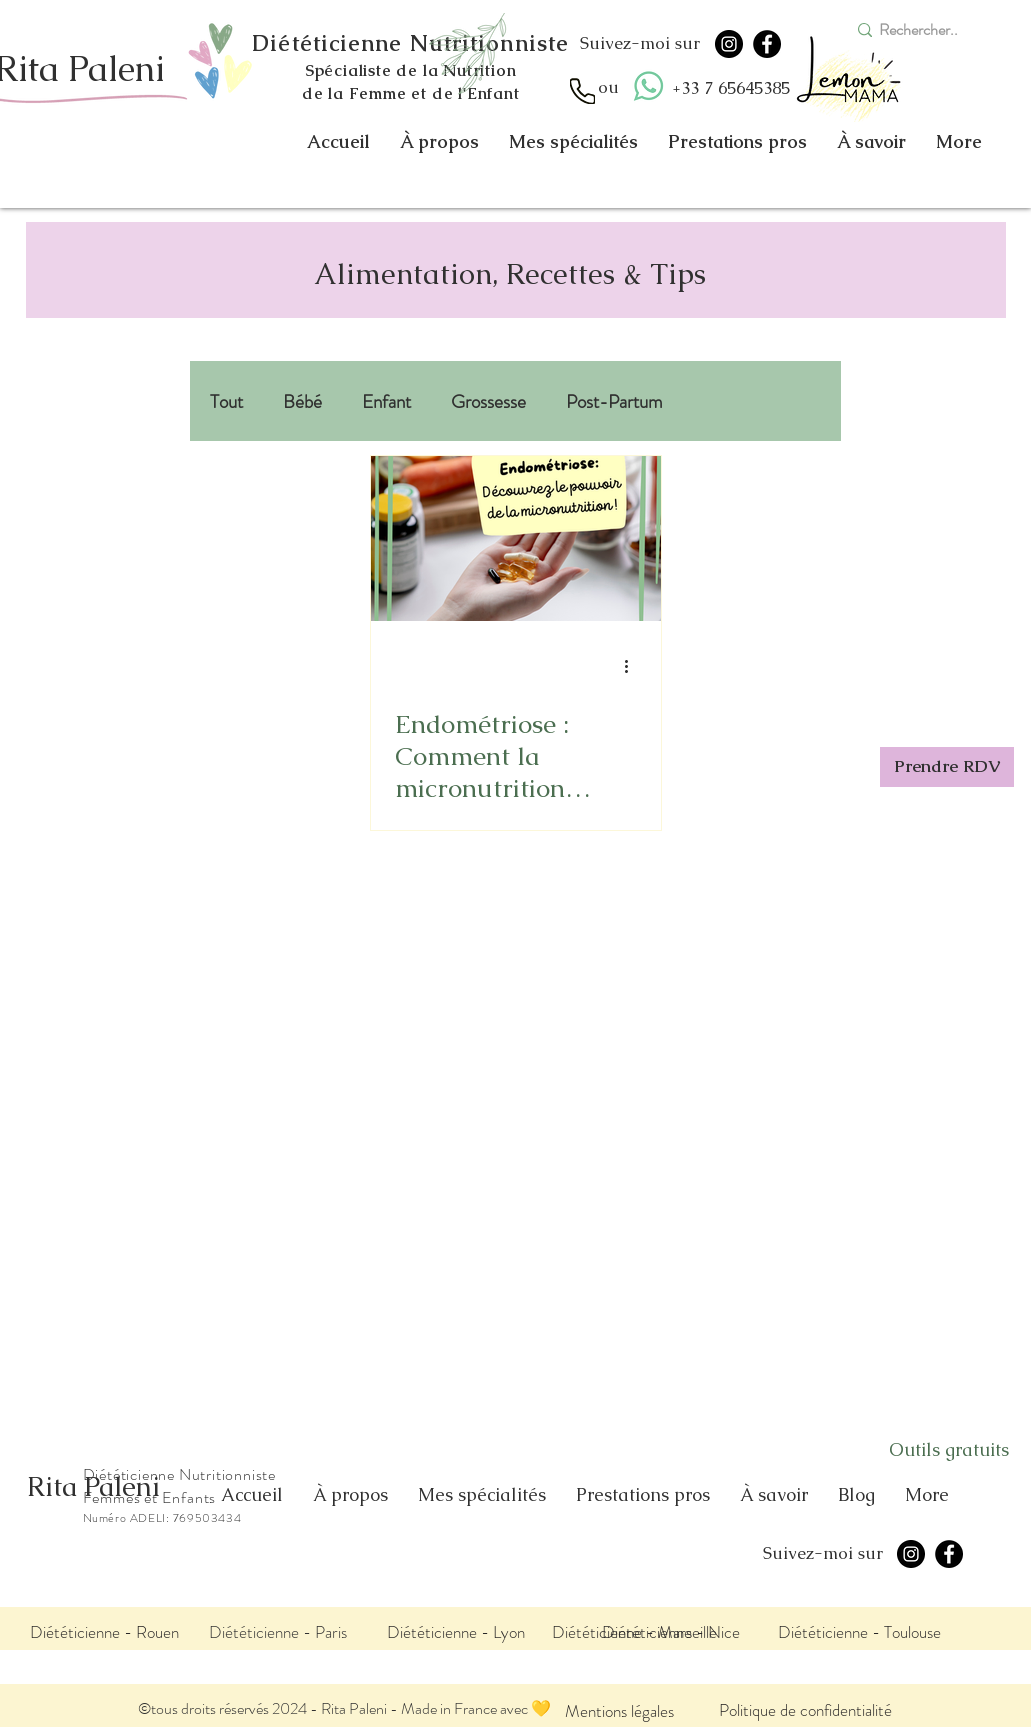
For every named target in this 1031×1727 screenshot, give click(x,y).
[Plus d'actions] (634, 666)
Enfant (386, 401)
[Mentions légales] (619, 1711)
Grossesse (488, 401)
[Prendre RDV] (947, 767)
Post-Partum (614, 401)
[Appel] (582, 91)
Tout (226, 401)
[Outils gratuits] (949, 1450)
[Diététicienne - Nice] (671, 1632)
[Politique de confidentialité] (806, 1709)
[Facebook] (767, 44)
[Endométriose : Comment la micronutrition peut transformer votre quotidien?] (516, 538)
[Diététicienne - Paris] (278, 1632)
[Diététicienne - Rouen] (104, 1632)
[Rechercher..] (926, 30)
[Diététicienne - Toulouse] (860, 1632)
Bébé (302, 401)
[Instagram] (729, 44)
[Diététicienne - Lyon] (456, 1632)
